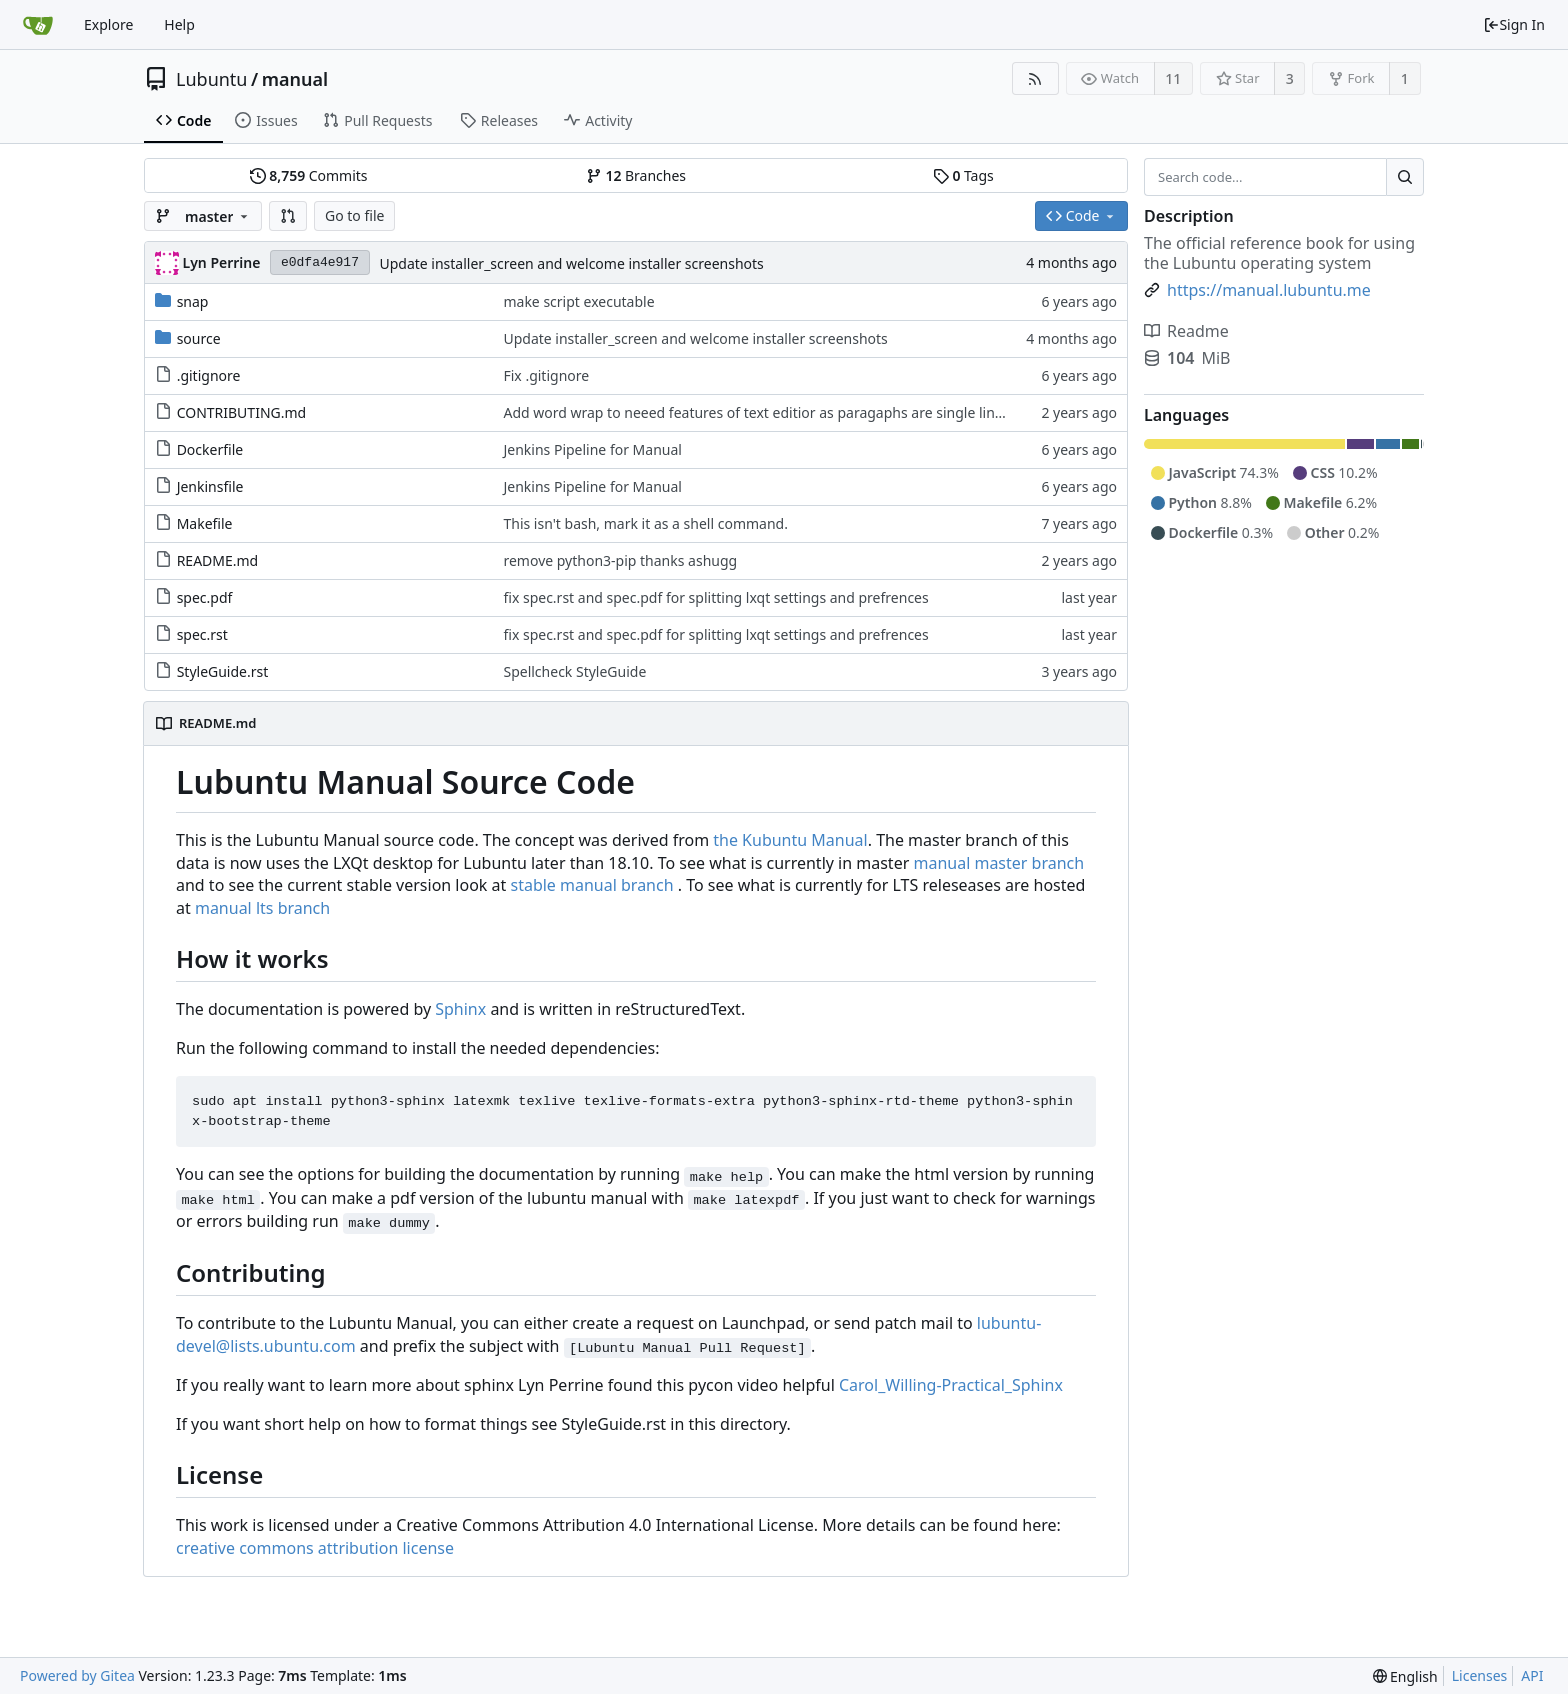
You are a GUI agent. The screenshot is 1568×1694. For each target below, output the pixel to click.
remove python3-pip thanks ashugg (620, 560)
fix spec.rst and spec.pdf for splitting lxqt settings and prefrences (715, 597)
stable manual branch (591, 885)
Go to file (354, 215)
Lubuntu (212, 79)
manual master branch (998, 863)
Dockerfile (210, 449)
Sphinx (460, 1009)
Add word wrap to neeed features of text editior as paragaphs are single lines (756, 412)
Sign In (1514, 24)
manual (295, 79)
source (199, 338)
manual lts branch (262, 908)
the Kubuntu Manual (790, 840)
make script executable (578, 301)
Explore (108, 24)
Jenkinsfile (210, 486)
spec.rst (202, 634)
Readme (1186, 331)
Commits (309, 175)
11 (1173, 78)
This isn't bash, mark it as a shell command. (645, 523)
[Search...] (1405, 177)
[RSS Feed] (1035, 78)
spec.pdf (205, 597)
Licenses (1480, 1675)
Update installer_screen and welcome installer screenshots (571, 263)
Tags (963, 175)
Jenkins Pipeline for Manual (592, 449)
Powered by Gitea (77, 1675)
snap (193, 301)
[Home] (38, 25)
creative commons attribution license (315, 1548)
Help (179, 24)
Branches (636, 175)
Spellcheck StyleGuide (574, 671)
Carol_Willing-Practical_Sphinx (951, 1385)
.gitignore (209, 375)
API (1532, 1675)
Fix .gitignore (546, 375)
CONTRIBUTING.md (242, 412)
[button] (288, 216)
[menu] (1405, 1676)
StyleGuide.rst (223, 671)
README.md (218, 560)
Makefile (205, 523)
